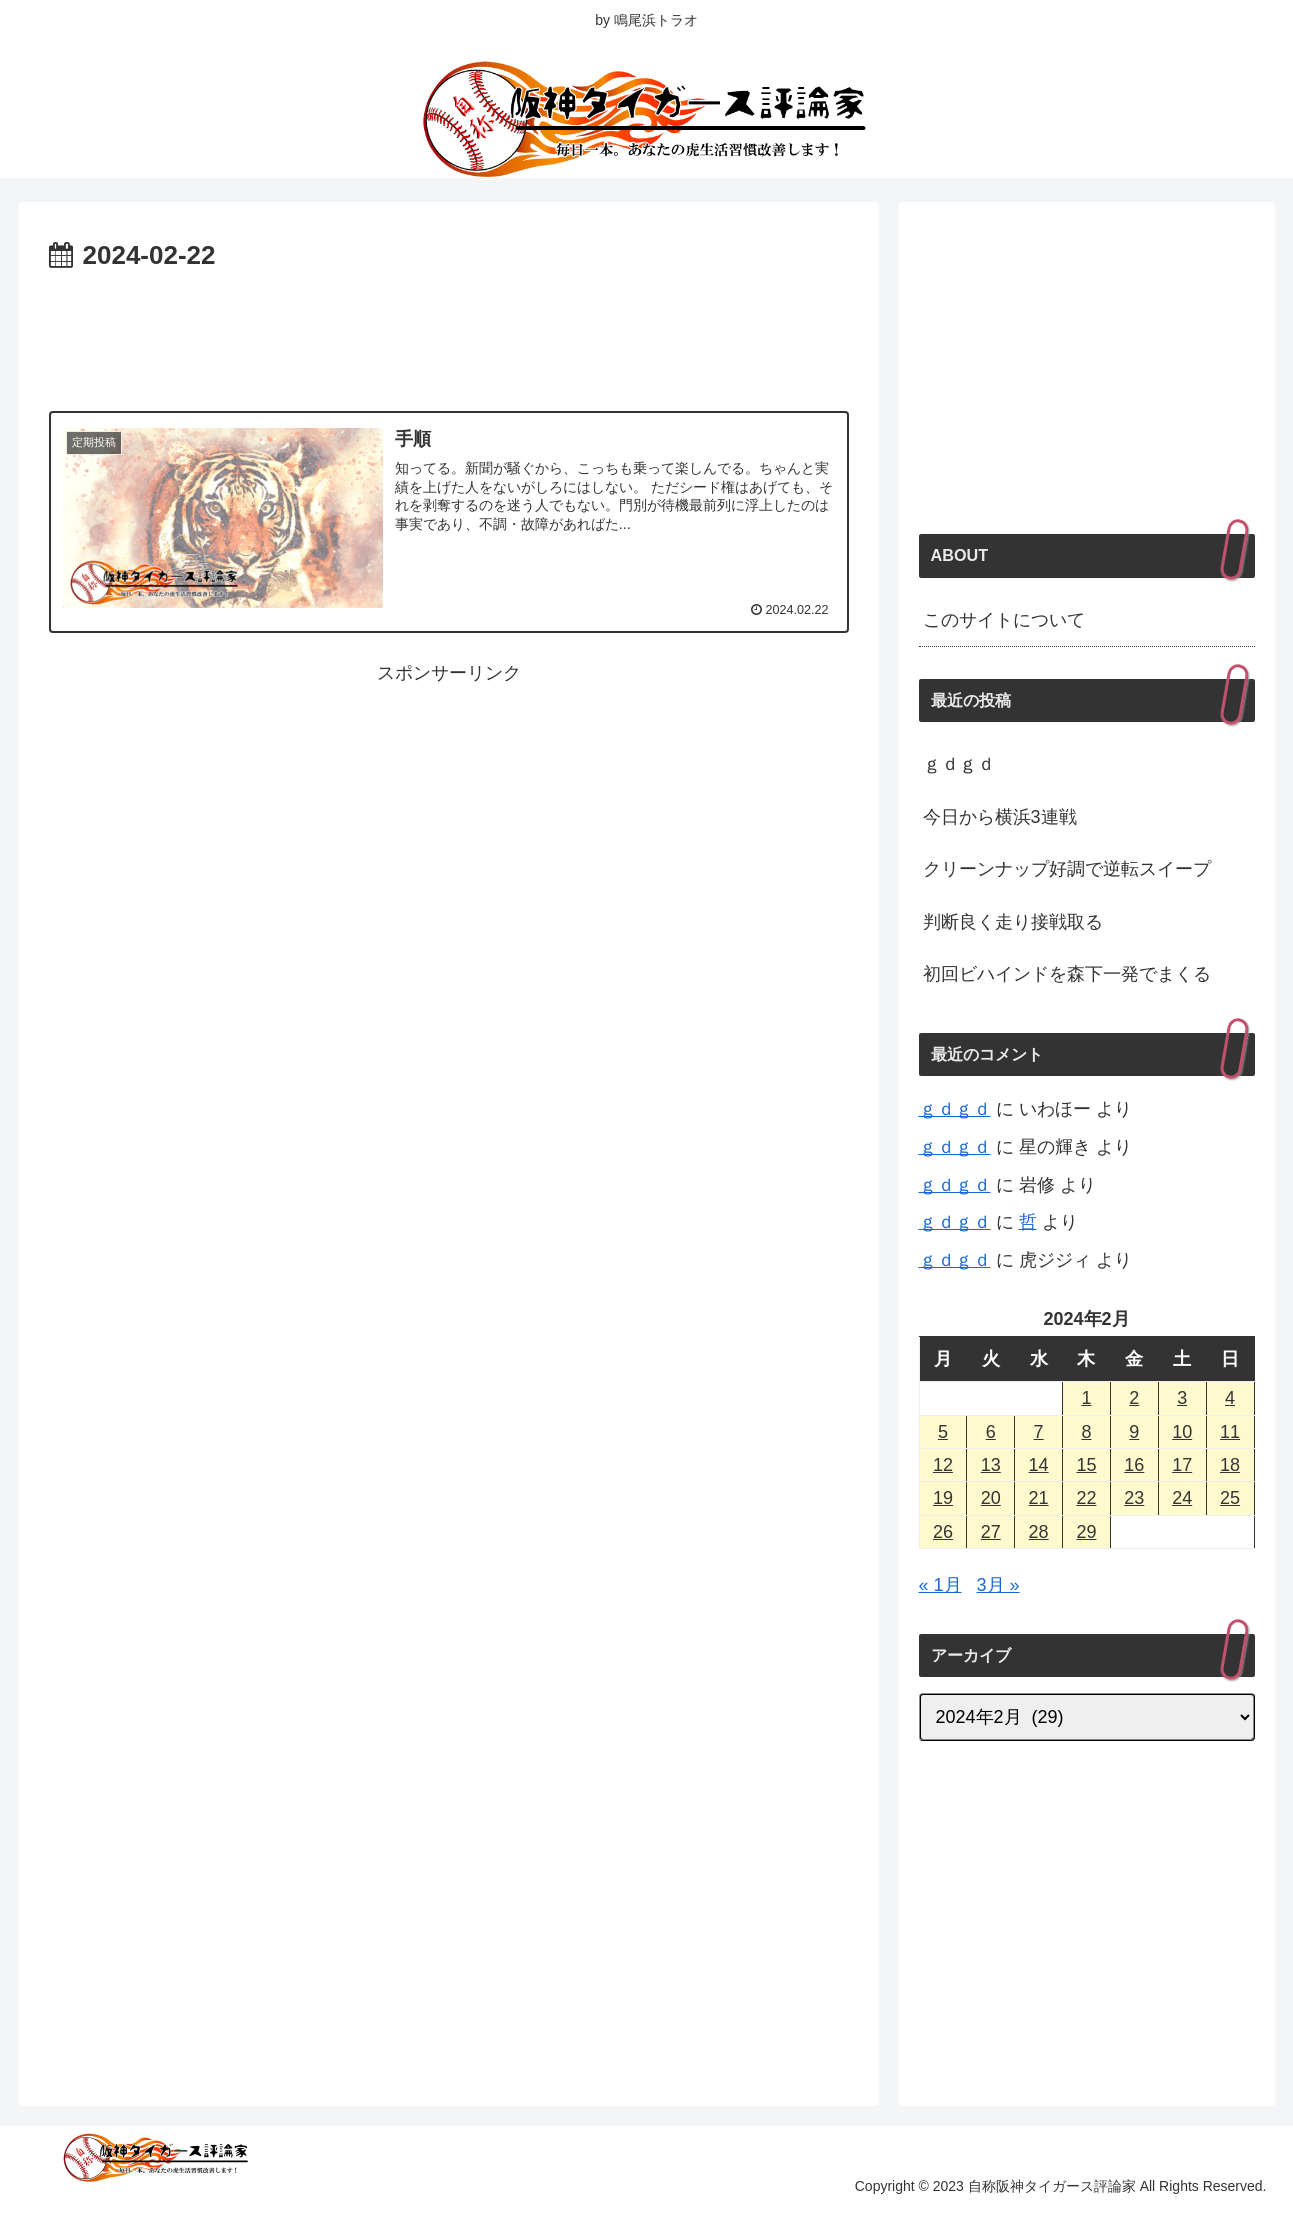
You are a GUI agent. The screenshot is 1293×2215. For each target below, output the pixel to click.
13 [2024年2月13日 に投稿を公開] (991, 1465)
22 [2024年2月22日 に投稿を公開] (1086, 1498)
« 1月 (940, 1585)
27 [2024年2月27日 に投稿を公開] (991, 1532)
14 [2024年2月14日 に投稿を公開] (1039, 1465)
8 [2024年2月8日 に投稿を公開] (1086, 1432)
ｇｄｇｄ (959, 764)
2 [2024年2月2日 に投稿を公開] (1134, 1398)
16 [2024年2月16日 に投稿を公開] (1134, 1465)
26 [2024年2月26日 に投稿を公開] (943, 1532)
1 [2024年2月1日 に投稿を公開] (1086, 1398)
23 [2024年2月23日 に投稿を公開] (1134, 1498)
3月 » (998, 1585)
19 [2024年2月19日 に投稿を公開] (943, 1498)
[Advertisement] (449, 334)
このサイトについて (1004, 620)
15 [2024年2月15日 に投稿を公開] (1086, 1465)
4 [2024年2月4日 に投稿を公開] (1230, 1398)
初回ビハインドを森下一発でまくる (1067, 974)
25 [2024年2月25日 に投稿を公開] (1230, 1498)
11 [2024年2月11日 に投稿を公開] (1230, 1432)
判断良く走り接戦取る (1013, 922)
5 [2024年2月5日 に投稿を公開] (943, 1432)
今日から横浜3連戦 (1000, 817)
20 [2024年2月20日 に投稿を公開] (991, 1498)
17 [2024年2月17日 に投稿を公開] (1182, 1465)
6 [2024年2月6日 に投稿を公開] (991, 1432)
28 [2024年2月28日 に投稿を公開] (1039, 1532)
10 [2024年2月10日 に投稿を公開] (1182, 1432)
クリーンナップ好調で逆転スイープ (1067, 869)
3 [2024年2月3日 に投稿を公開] (1182, 1398)
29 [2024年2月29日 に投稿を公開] (1086, 1532)
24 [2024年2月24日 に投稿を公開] (1182, 1498)
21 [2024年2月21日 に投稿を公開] (1039, 1498)
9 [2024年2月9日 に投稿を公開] (1134, 1432)
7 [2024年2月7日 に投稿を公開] (1039, 1432)
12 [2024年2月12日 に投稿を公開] (943, 1465)
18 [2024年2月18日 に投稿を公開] (1230, 1465)
